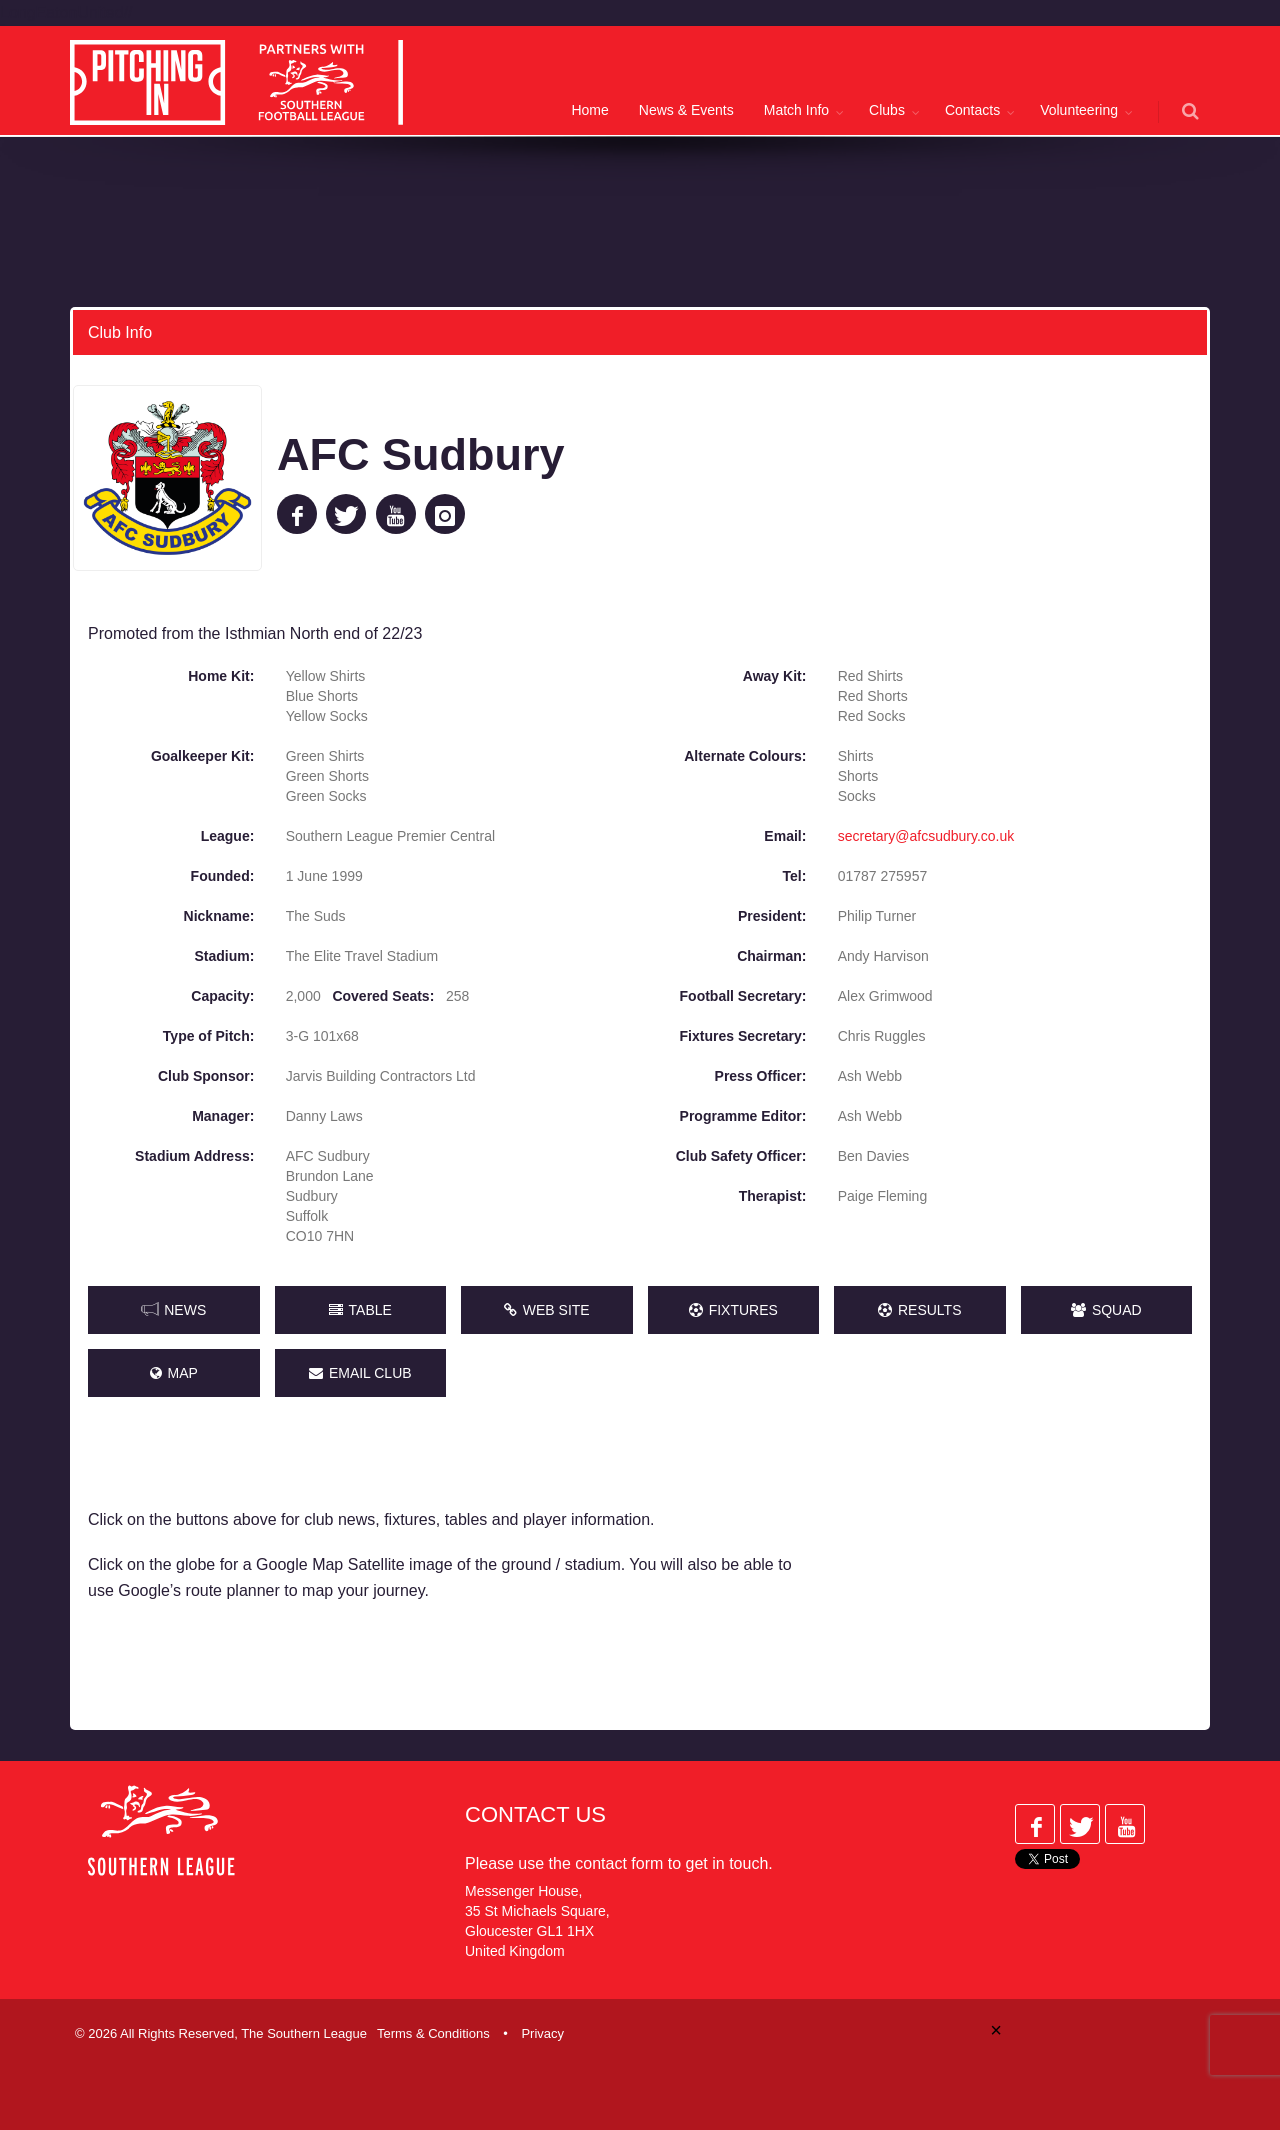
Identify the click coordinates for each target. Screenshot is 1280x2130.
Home (589, 110)
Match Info (796, 110)
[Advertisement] (1018, 1572)
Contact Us (535, 1814)
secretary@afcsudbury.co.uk (926, 836)
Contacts (972, 110)
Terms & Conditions (433, 2033)
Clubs (887, 110)
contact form (619, 1863)
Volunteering (1079, 110)
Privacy (542, 2033)
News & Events (686, 110)
